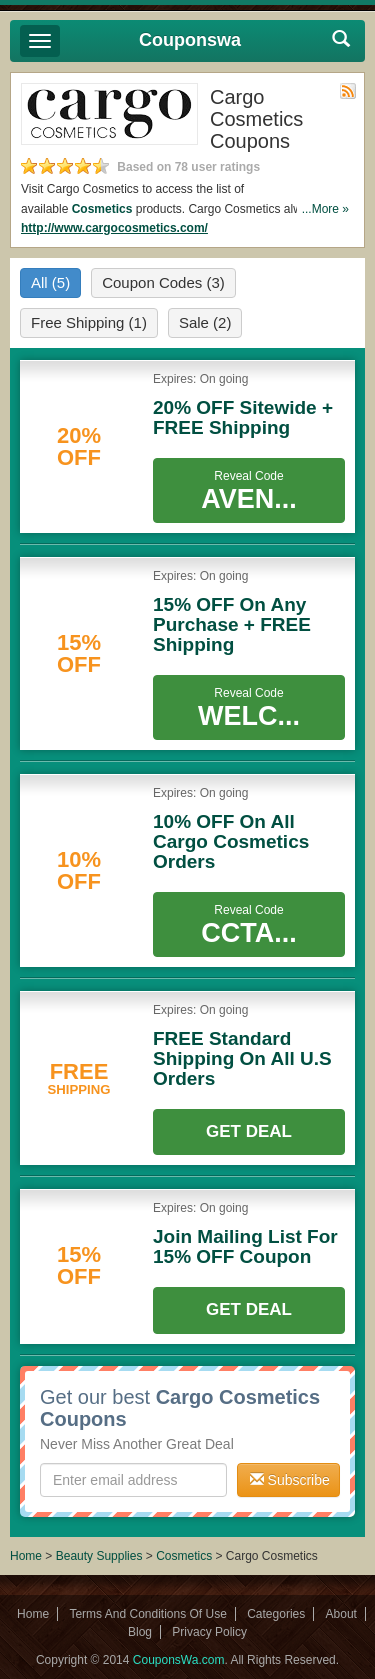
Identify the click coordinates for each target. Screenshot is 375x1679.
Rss (348, 91)
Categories (276, 1614)
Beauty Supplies (99, 1556)
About (341, 1614)
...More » (325, 209)
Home (26, 1556)
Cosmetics (102, 209)
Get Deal (249, 1131)
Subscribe (290, 1480)
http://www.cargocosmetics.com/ (114, 228)
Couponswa (190, 40)
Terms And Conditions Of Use (147, 1614)
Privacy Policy (209, 1632)
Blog (140, 1632)
